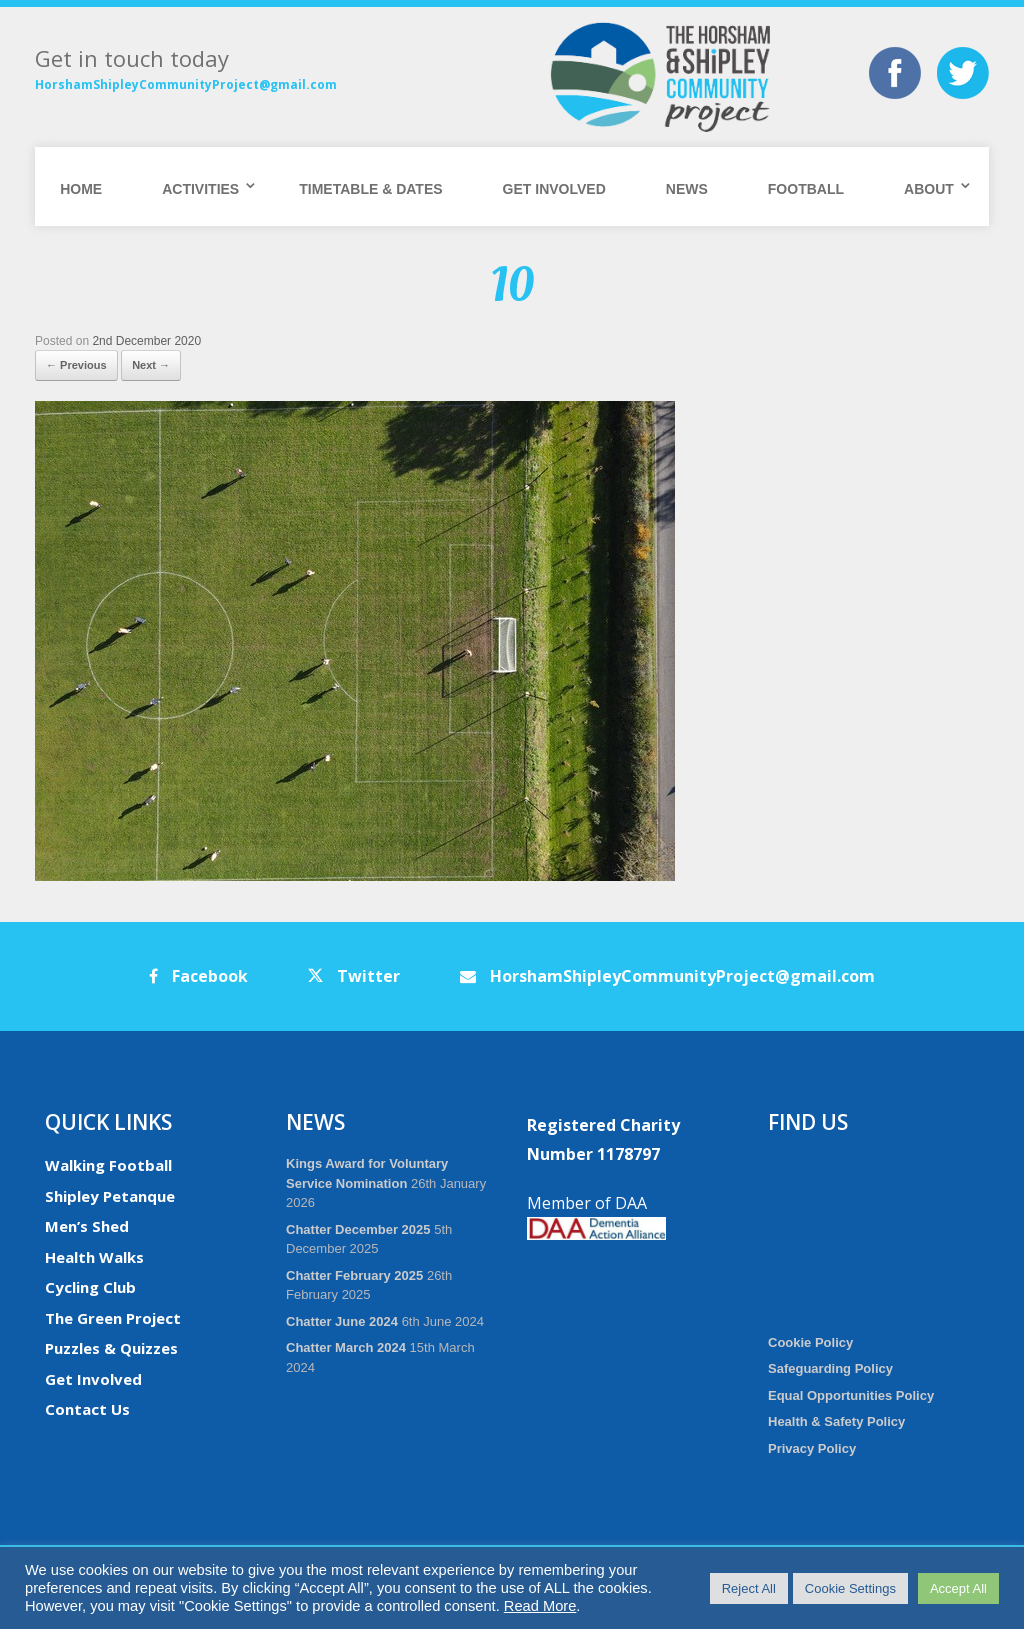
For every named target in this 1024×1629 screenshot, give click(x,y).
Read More (540, 1606)
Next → (151, 365)
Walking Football (108, 1165)
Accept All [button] (958, 1588)
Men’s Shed (87, 1226)
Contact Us (87, 1409)
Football (806, 189)
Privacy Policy (812, 1448)
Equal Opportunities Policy (851, 1395)
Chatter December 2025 (358, 1229)
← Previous (76, 365)
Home (81, 189)
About (929, 189)
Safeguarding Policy (830, 1368)
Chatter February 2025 (354, 1275)
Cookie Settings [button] (850, 1588)
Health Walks (94, 1257)
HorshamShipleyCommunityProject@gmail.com (186, 84)
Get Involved (554, 189)
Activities (200, 189)
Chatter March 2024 (346, 1347)
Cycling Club (90, 1287)
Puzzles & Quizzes (111, 1348)
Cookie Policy (810, 1342)
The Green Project (113, 1318)
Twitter (354, 976)
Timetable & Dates (370, 189)
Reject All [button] (749, 1588)
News (687, 189)
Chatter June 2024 (342, 1321)
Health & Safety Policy (836, 1421)
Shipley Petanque (110, 1196)
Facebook (198, 976)
